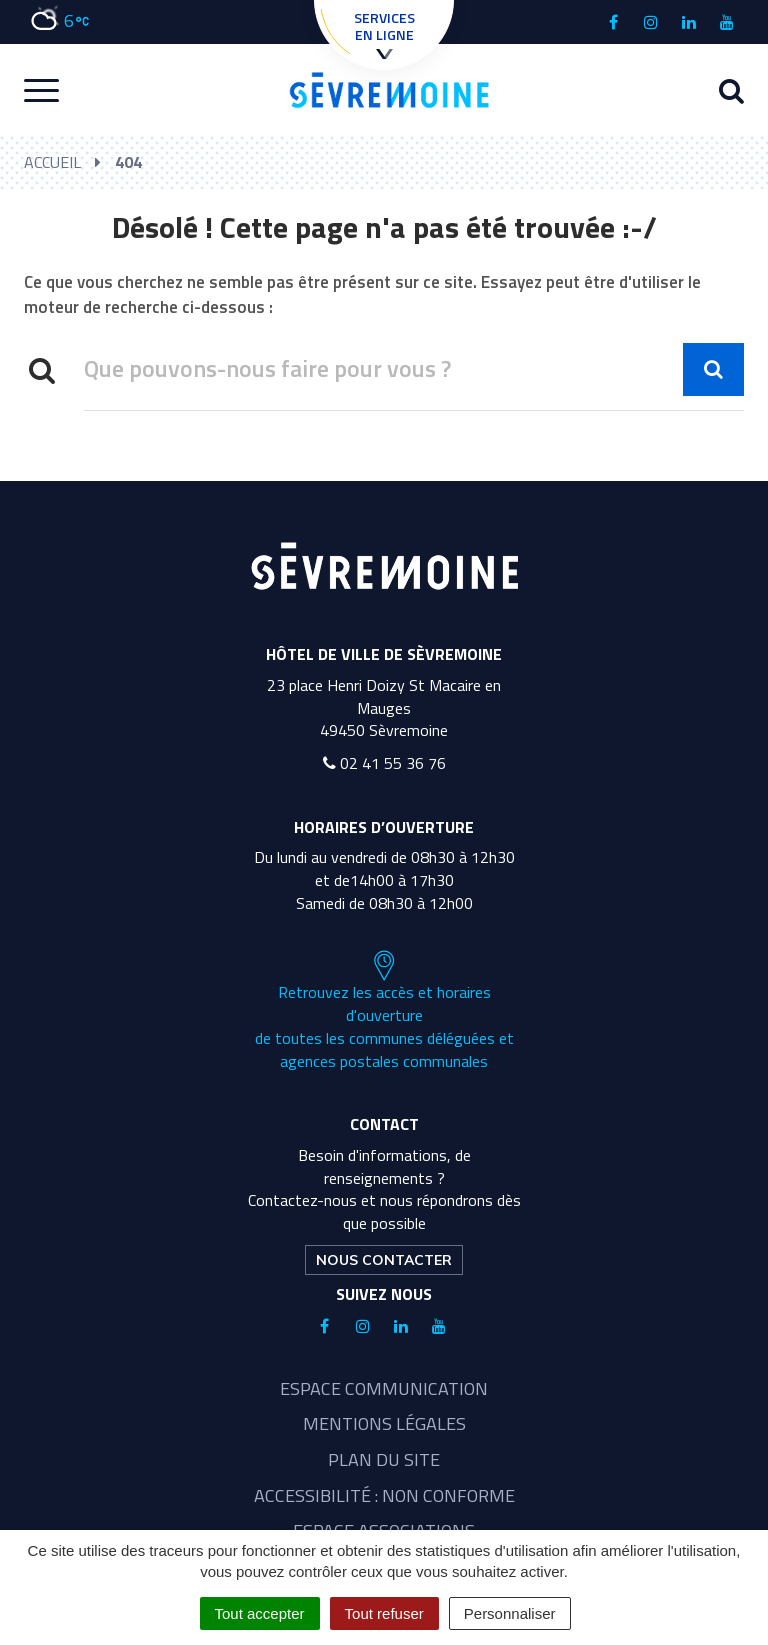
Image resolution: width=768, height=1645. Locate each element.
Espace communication (384, 1388)
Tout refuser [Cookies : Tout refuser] (384, 1613)
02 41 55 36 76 (384, 763)
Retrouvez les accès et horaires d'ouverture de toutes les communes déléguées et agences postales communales (384, 1011)
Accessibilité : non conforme (384, 1495)
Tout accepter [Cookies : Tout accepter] (260, 1613)
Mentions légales (384, 1423)
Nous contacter (384, 1260)
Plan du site (384, 1459)
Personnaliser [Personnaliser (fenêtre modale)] (510, 1613)
